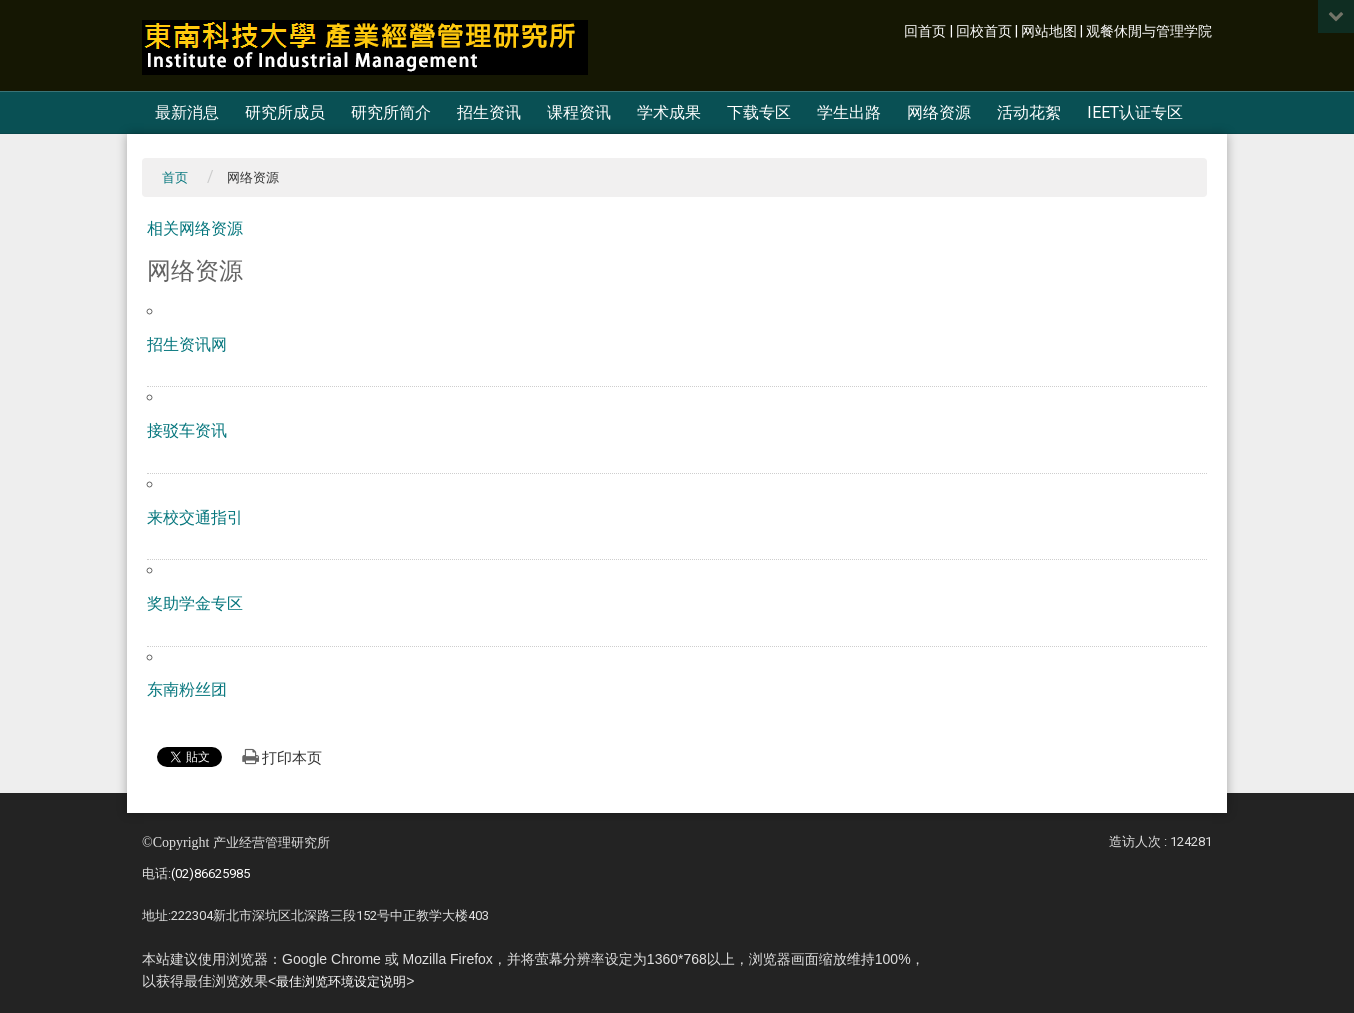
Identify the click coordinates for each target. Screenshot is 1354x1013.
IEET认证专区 (1135, 112)
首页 (175, 177)
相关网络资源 (195, 228)
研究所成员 (285, 112)
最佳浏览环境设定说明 (341, 981)
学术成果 (669, 112)
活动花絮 (1029, 112)
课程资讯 (579, 112)
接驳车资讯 (187, 430)
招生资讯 (489, 112)
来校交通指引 (195, 517)
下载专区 (759, 112)
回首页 (925, 31)
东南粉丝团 (187, 689)
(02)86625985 (210, 873)
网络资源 (939, 112)
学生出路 (849, 112)
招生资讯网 (187, 344)
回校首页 (984, 31)
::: (893, 29)
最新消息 (187, 112)
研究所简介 (391, 112)
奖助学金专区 (195, 603)
